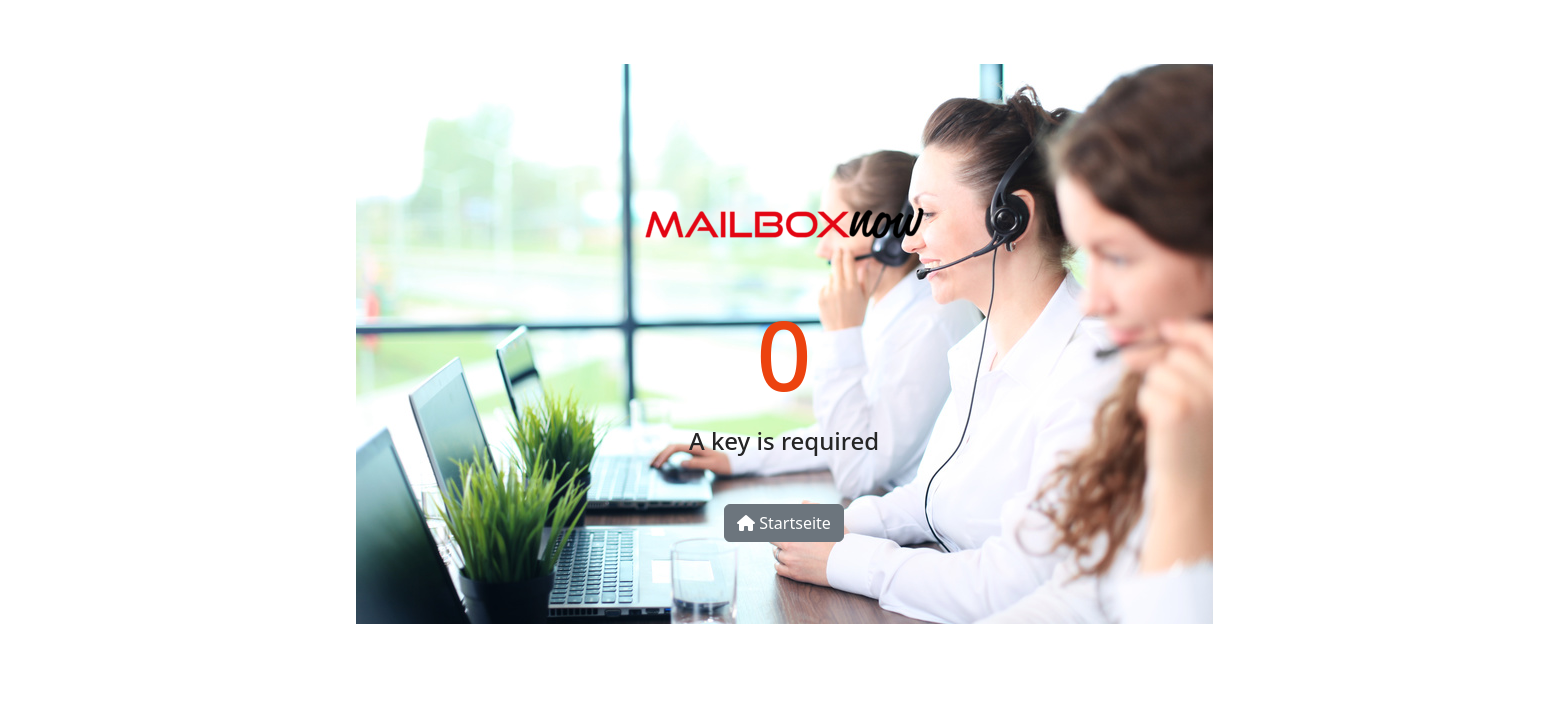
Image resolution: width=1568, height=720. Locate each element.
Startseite (784, 523)
